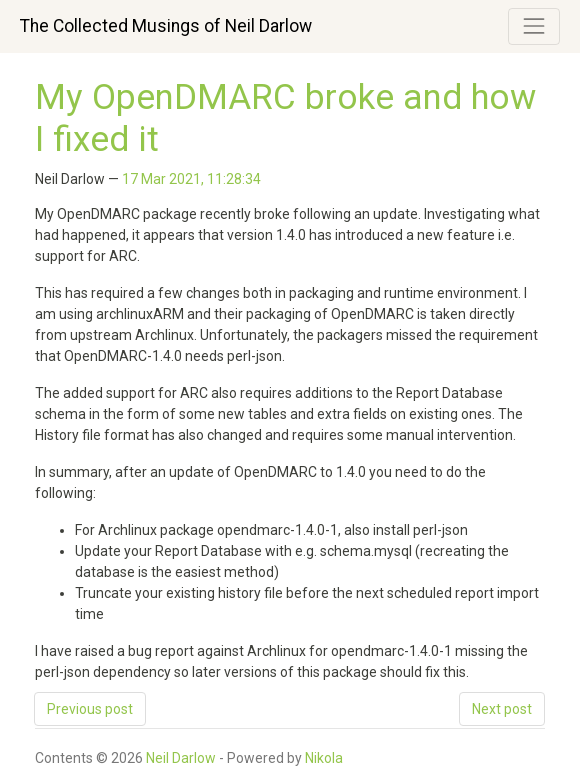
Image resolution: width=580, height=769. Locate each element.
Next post (502, 709)
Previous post (90, 709)
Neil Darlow (181, 758)
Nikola (324, 758)
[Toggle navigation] (534, 26)
